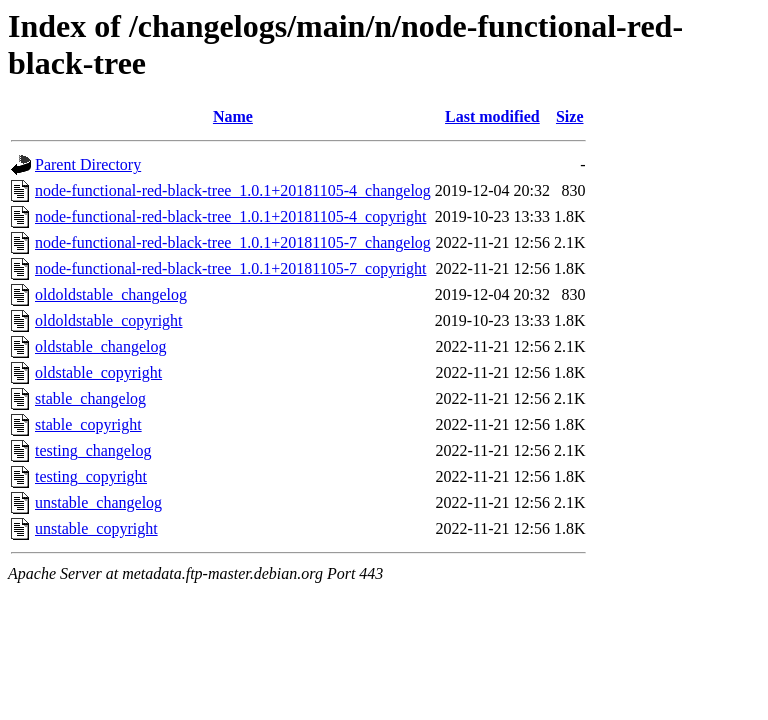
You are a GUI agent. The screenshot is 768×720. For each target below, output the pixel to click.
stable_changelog (90, 398)
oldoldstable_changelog (111, 294)
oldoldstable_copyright (109, 320)
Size (570, 116)
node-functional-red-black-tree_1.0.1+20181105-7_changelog (233, 242)
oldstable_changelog (101, 346)
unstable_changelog (98, 502)
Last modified (492, 116)
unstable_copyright (96, 528)
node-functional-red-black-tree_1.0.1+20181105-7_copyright (230, 268)
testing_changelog (93, 450)
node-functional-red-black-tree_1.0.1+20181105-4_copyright (230, 216)
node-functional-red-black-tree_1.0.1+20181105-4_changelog (233, 190)
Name (233, 116)
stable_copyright (88, 424)
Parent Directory (88, 164)
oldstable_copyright (98, 372)
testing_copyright (91, 476)
